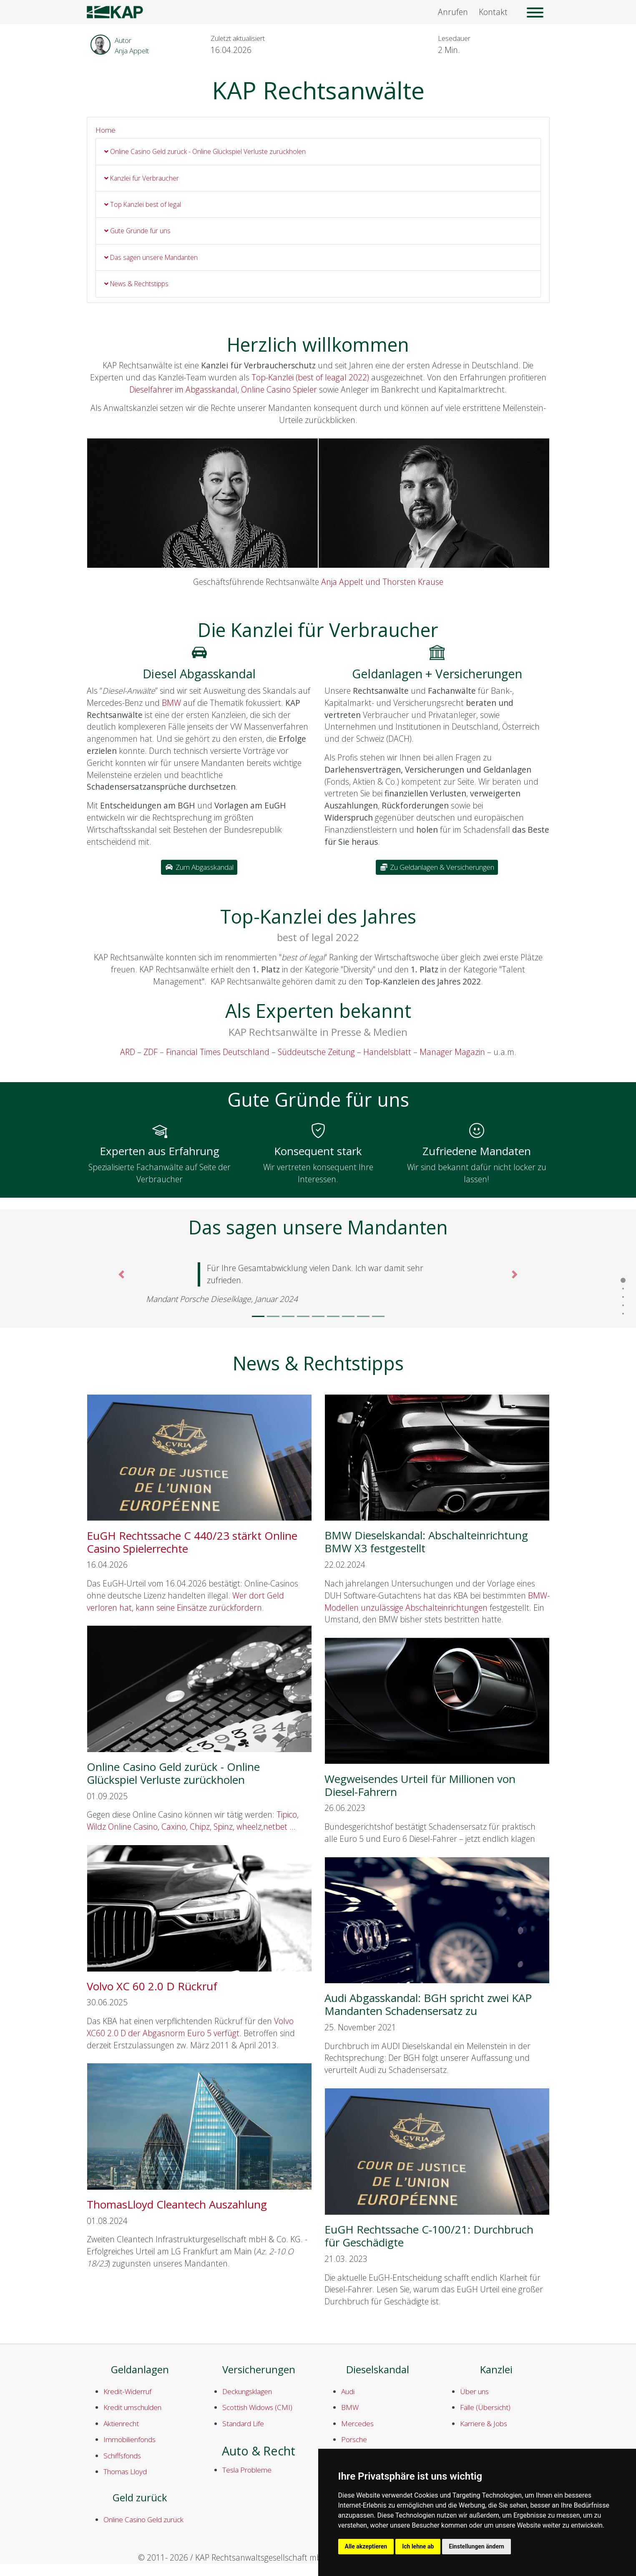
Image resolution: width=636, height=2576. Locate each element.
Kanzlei (496, 2370)
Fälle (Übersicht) (485, 2407)
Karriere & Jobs (483, 2423)
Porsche (354, 2439)
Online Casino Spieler (279, 389)
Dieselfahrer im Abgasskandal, (184, 389)
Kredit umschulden (132, 2407)
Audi (347, 2391)
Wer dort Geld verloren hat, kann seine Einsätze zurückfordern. (185, 1601)
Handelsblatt (388, 1052)
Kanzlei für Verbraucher (141, 178)
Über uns (474, 2391)
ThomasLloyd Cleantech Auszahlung (177, 2204)
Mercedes (357, 2423)
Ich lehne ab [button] (418, 2546)
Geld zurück (140, 2498)
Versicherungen (258, 2370)
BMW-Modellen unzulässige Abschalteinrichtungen (437, 1601)
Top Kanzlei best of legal (142, 204)
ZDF (150, 1052)
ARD (127, 1052)
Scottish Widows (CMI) (257, 2407)
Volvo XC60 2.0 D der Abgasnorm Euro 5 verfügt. (190, 2027)
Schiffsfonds (122, 2455)
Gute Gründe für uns (137, 230)
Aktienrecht (121, 2423)
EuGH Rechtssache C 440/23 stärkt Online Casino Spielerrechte (192, 1542)
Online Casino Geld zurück (143, 2519)
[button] (121, 1287)
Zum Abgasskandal (199, 867)
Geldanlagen (140, 2370)
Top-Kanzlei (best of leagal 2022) (310, 377)
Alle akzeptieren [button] (366, 2546)
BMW (171, 702)
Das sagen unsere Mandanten (151, 257)
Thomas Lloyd (125, 2471)
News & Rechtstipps (136, 283)
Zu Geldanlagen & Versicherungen (437, 867)
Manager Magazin (452, 1052)
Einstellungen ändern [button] (476, 2546)
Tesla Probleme (246, 2470)
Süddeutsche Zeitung (316, 1052)
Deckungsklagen (247, 2391)
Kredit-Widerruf (127, 2391)
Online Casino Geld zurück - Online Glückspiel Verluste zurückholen (205, 151)
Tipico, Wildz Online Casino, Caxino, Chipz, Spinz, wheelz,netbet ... (193, 1820)
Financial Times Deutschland (217, 1052)
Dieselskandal (377, 2370)
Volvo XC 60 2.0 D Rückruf (152, 1986)
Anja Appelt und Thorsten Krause (382, 581)
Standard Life (243, 2423)
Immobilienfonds (129, 2439)
